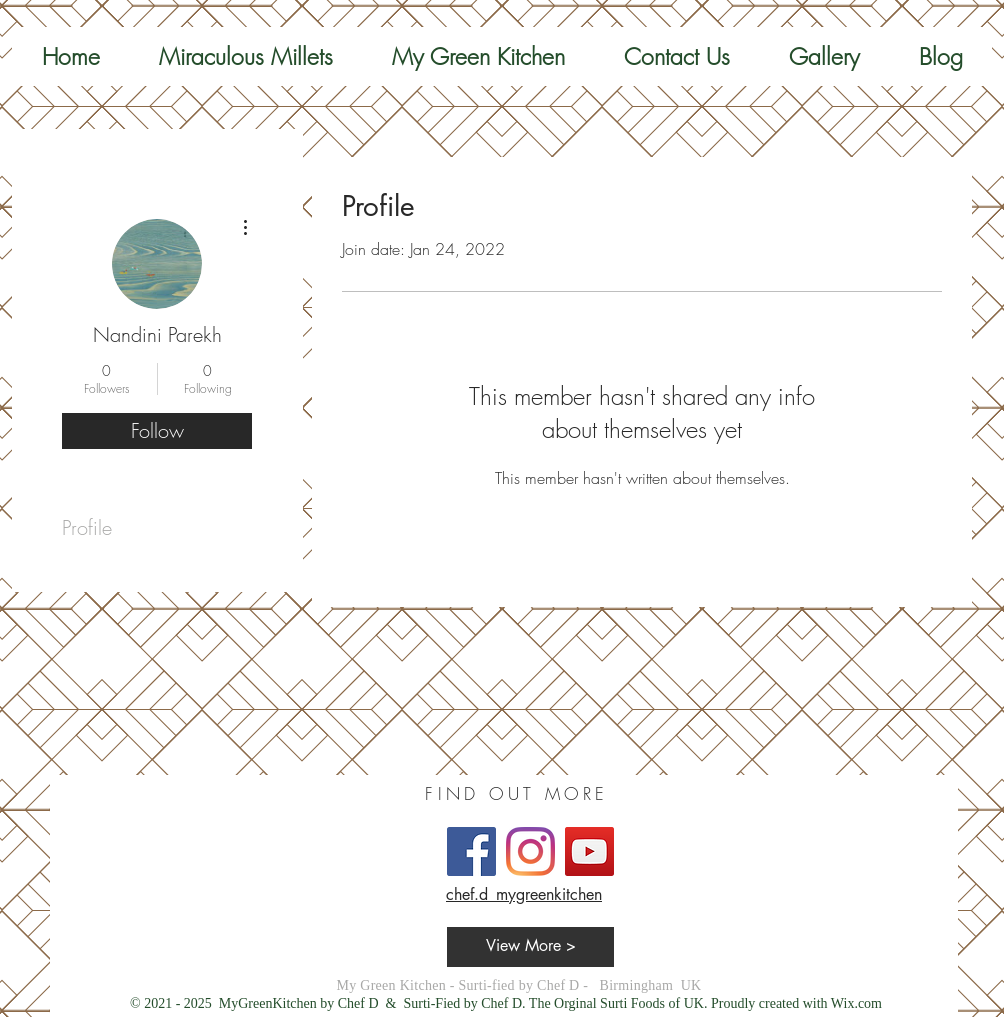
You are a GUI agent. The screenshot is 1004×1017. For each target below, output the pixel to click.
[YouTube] (589, 851)
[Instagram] (530, 851)
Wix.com (856, 1003)
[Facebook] (471, 851)
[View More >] (530, 947)
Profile (87, 527)
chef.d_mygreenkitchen (524, 894)
